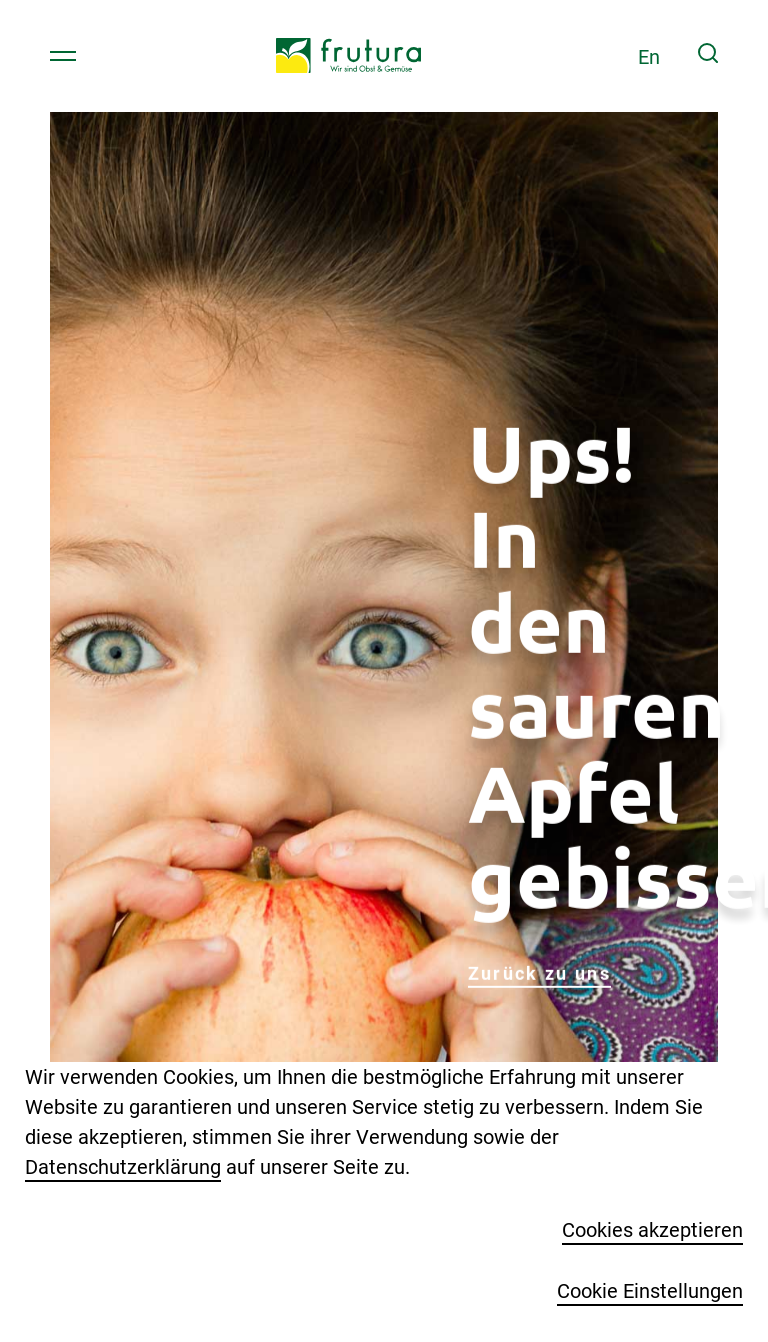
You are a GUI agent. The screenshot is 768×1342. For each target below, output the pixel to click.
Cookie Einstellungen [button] (650, 1291)
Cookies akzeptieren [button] (652, 1230)
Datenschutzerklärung (123, 1167)
